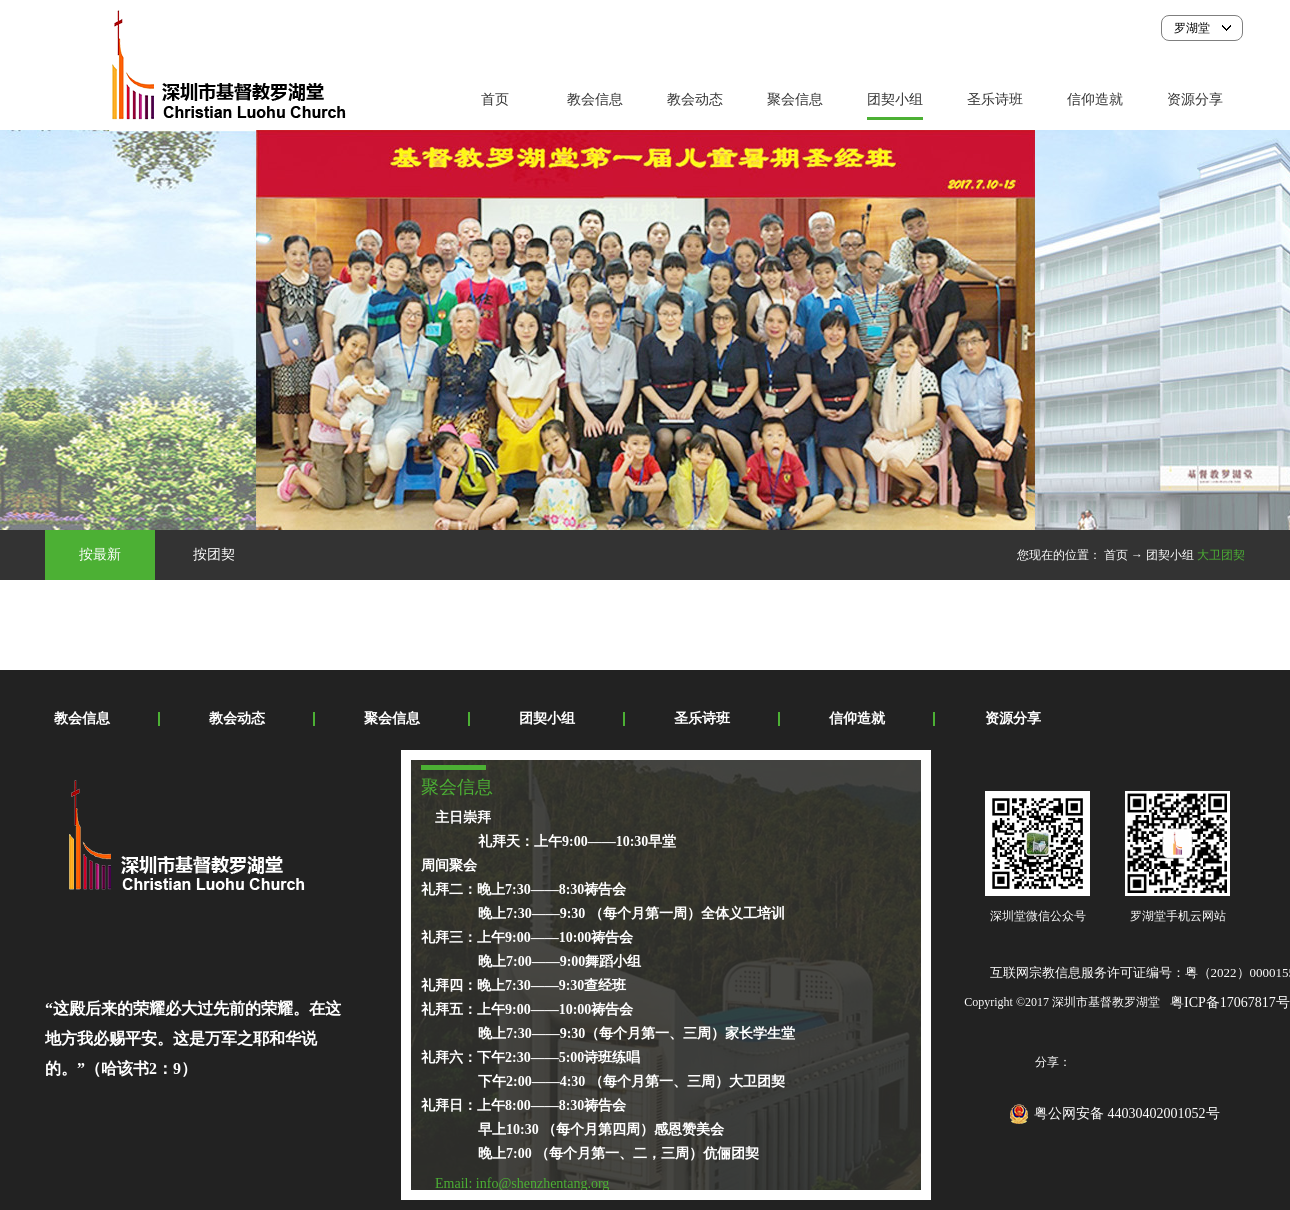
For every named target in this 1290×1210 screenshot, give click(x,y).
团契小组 (1170, 555)
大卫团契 (1221, 555)
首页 (495, 99)
